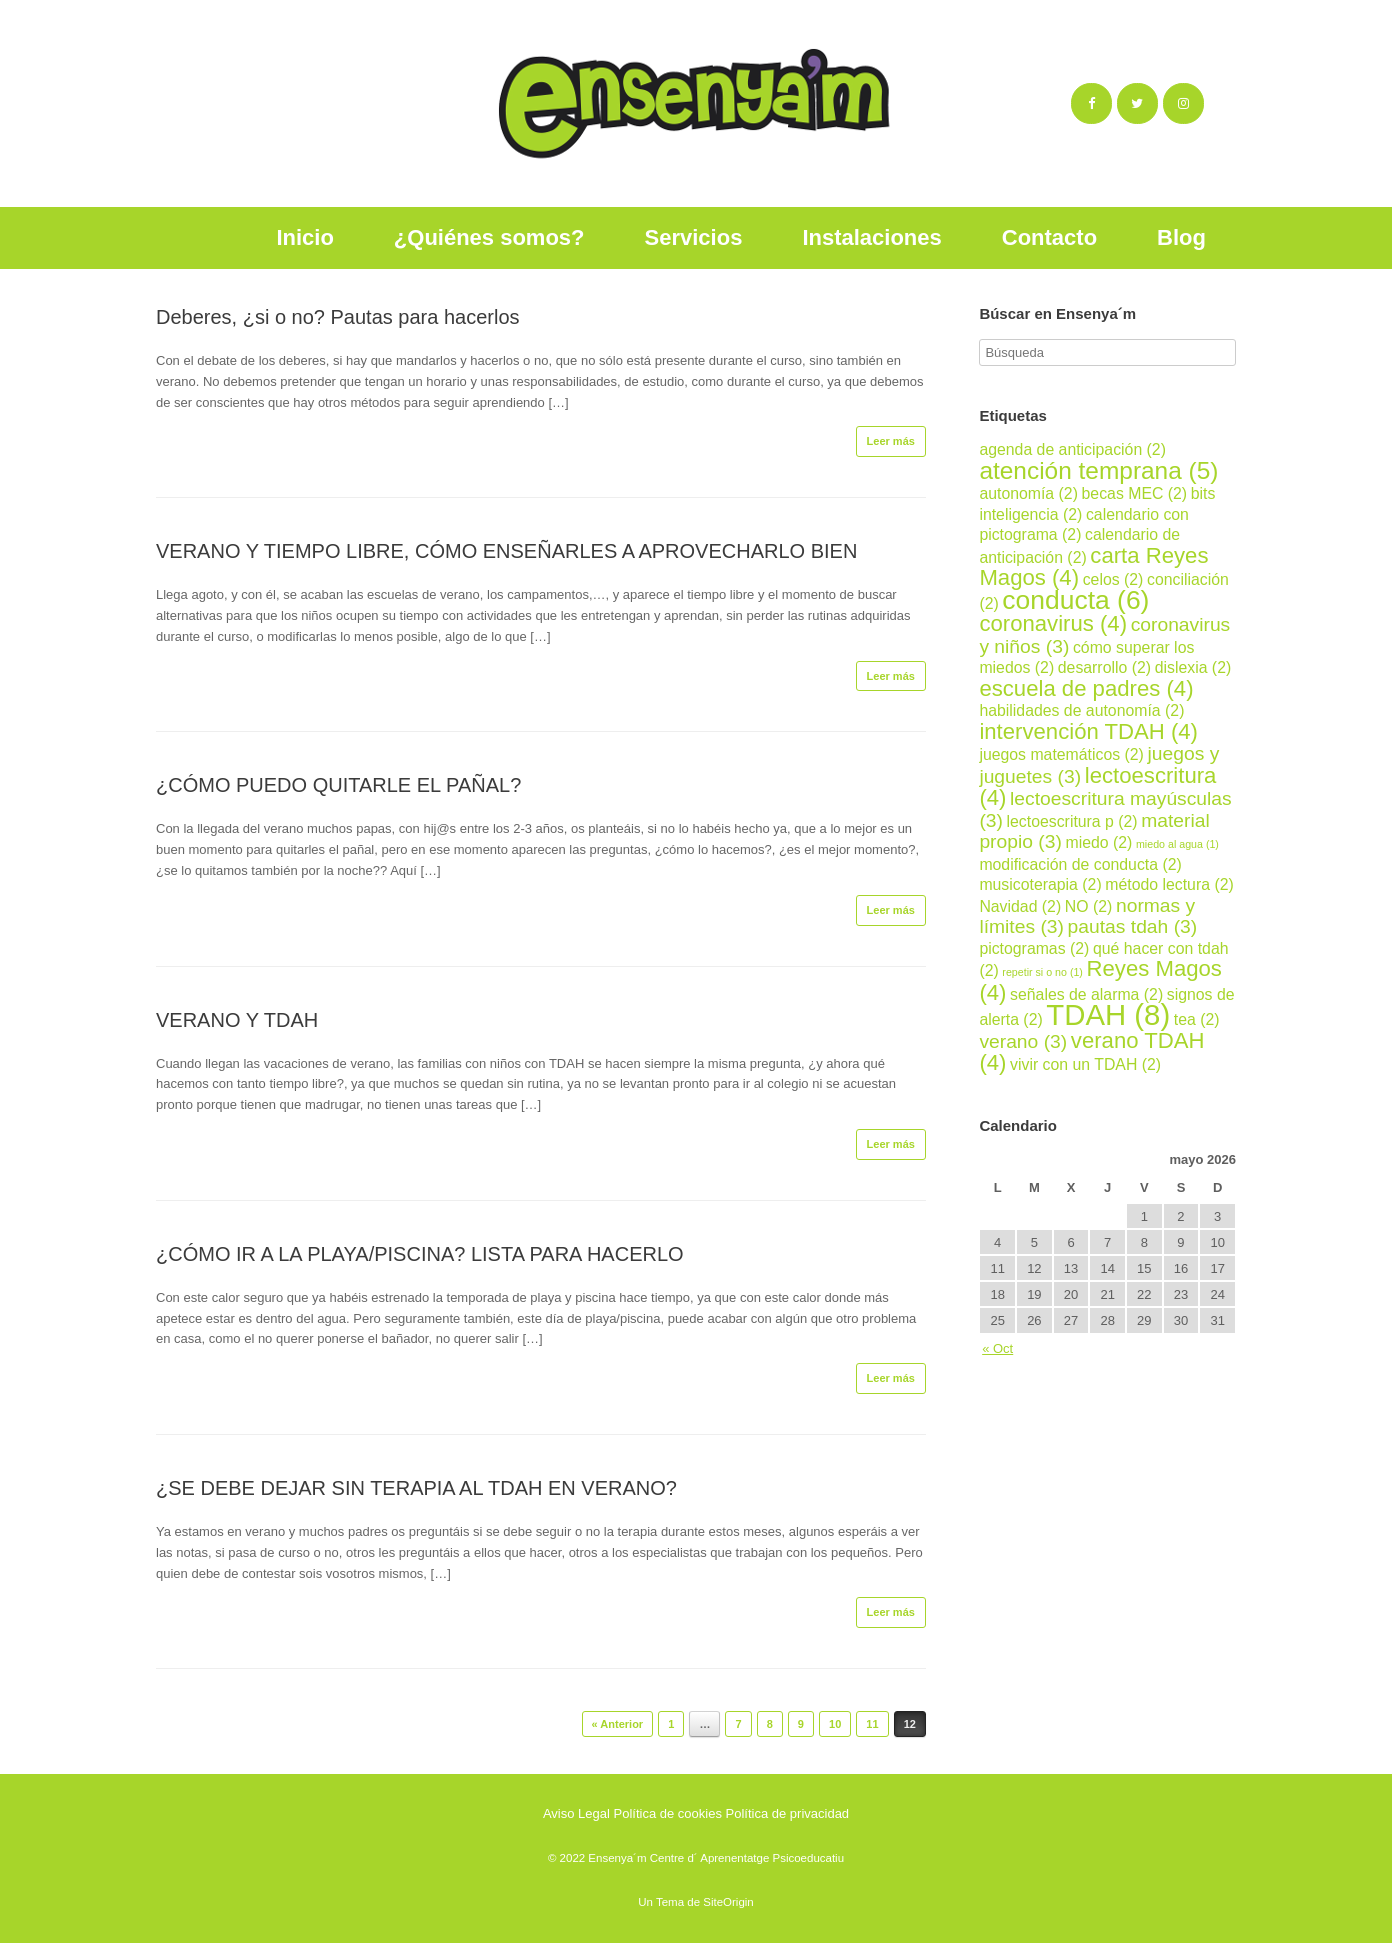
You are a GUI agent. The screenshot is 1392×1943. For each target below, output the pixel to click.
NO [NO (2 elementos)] (1089, 906)
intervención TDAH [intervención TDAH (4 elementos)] (1088, 731)
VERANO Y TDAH (237, 1020)
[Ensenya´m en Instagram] (1183, 103)
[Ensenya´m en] (1222, 104)
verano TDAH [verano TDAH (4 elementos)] (1091, 1052)
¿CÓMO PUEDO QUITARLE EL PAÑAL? (338, 785)
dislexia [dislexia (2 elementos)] (1193, 667)
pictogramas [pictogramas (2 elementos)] (1034, 948)
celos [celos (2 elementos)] (1113, 579)
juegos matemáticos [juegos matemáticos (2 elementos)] (1061, 754)
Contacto (1049, 237)
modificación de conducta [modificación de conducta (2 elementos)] (1080, 864)
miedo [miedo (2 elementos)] (1098, 842)
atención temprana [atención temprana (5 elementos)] (1098, 470)
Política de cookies (668, 1813)
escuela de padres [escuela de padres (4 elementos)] (1086, 688)
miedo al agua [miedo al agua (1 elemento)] (1177, 844)
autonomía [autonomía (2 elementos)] (1028, 493)
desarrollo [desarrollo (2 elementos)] (1104, 667)
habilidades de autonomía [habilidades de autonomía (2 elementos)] (1081, 710)
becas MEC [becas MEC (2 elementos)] (1135, 493)
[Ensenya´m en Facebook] (1091, 103)
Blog (1181, 237)
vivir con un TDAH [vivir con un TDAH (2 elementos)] (1085, 1064)
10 (835, 1724)
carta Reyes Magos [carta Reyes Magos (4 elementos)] (1093, 567)
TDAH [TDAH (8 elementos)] (1108, 1014)
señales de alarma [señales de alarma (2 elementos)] (1086, 994)
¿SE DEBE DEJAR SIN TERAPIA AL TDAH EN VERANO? (416, 1488)
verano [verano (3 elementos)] (1023, 1041)
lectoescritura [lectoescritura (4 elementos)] (1097, 787)
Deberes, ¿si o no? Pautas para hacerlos (338, 317)
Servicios (694, 237)
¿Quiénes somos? (489, 237)
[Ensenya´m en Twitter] (1137, 103)
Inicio (304, 237)
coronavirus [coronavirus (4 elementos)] (1053, 623)
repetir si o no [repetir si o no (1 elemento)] (1042, 972)
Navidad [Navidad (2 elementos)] (1020, 906)
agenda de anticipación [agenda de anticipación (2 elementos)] (1072, 449)
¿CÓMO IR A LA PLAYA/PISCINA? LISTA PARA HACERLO (420, 1254)
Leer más (891, 441)
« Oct (997, 1348)
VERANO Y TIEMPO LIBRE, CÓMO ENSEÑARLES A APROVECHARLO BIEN (506, 551)
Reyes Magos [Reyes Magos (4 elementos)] (1100, 980)
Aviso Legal (576, 1813)
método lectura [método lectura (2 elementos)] (1169, 884)
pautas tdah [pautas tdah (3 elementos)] (1133, 926)
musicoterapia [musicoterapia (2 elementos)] (1040, 884)
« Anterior (618, 1724)
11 (872, 1724)
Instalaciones (871, 237)
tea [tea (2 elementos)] (1197, 1019)
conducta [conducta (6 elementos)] (1075, 600)
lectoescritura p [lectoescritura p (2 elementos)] (1072, 821)
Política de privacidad (788, 1813)
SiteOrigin (728, 1902)
